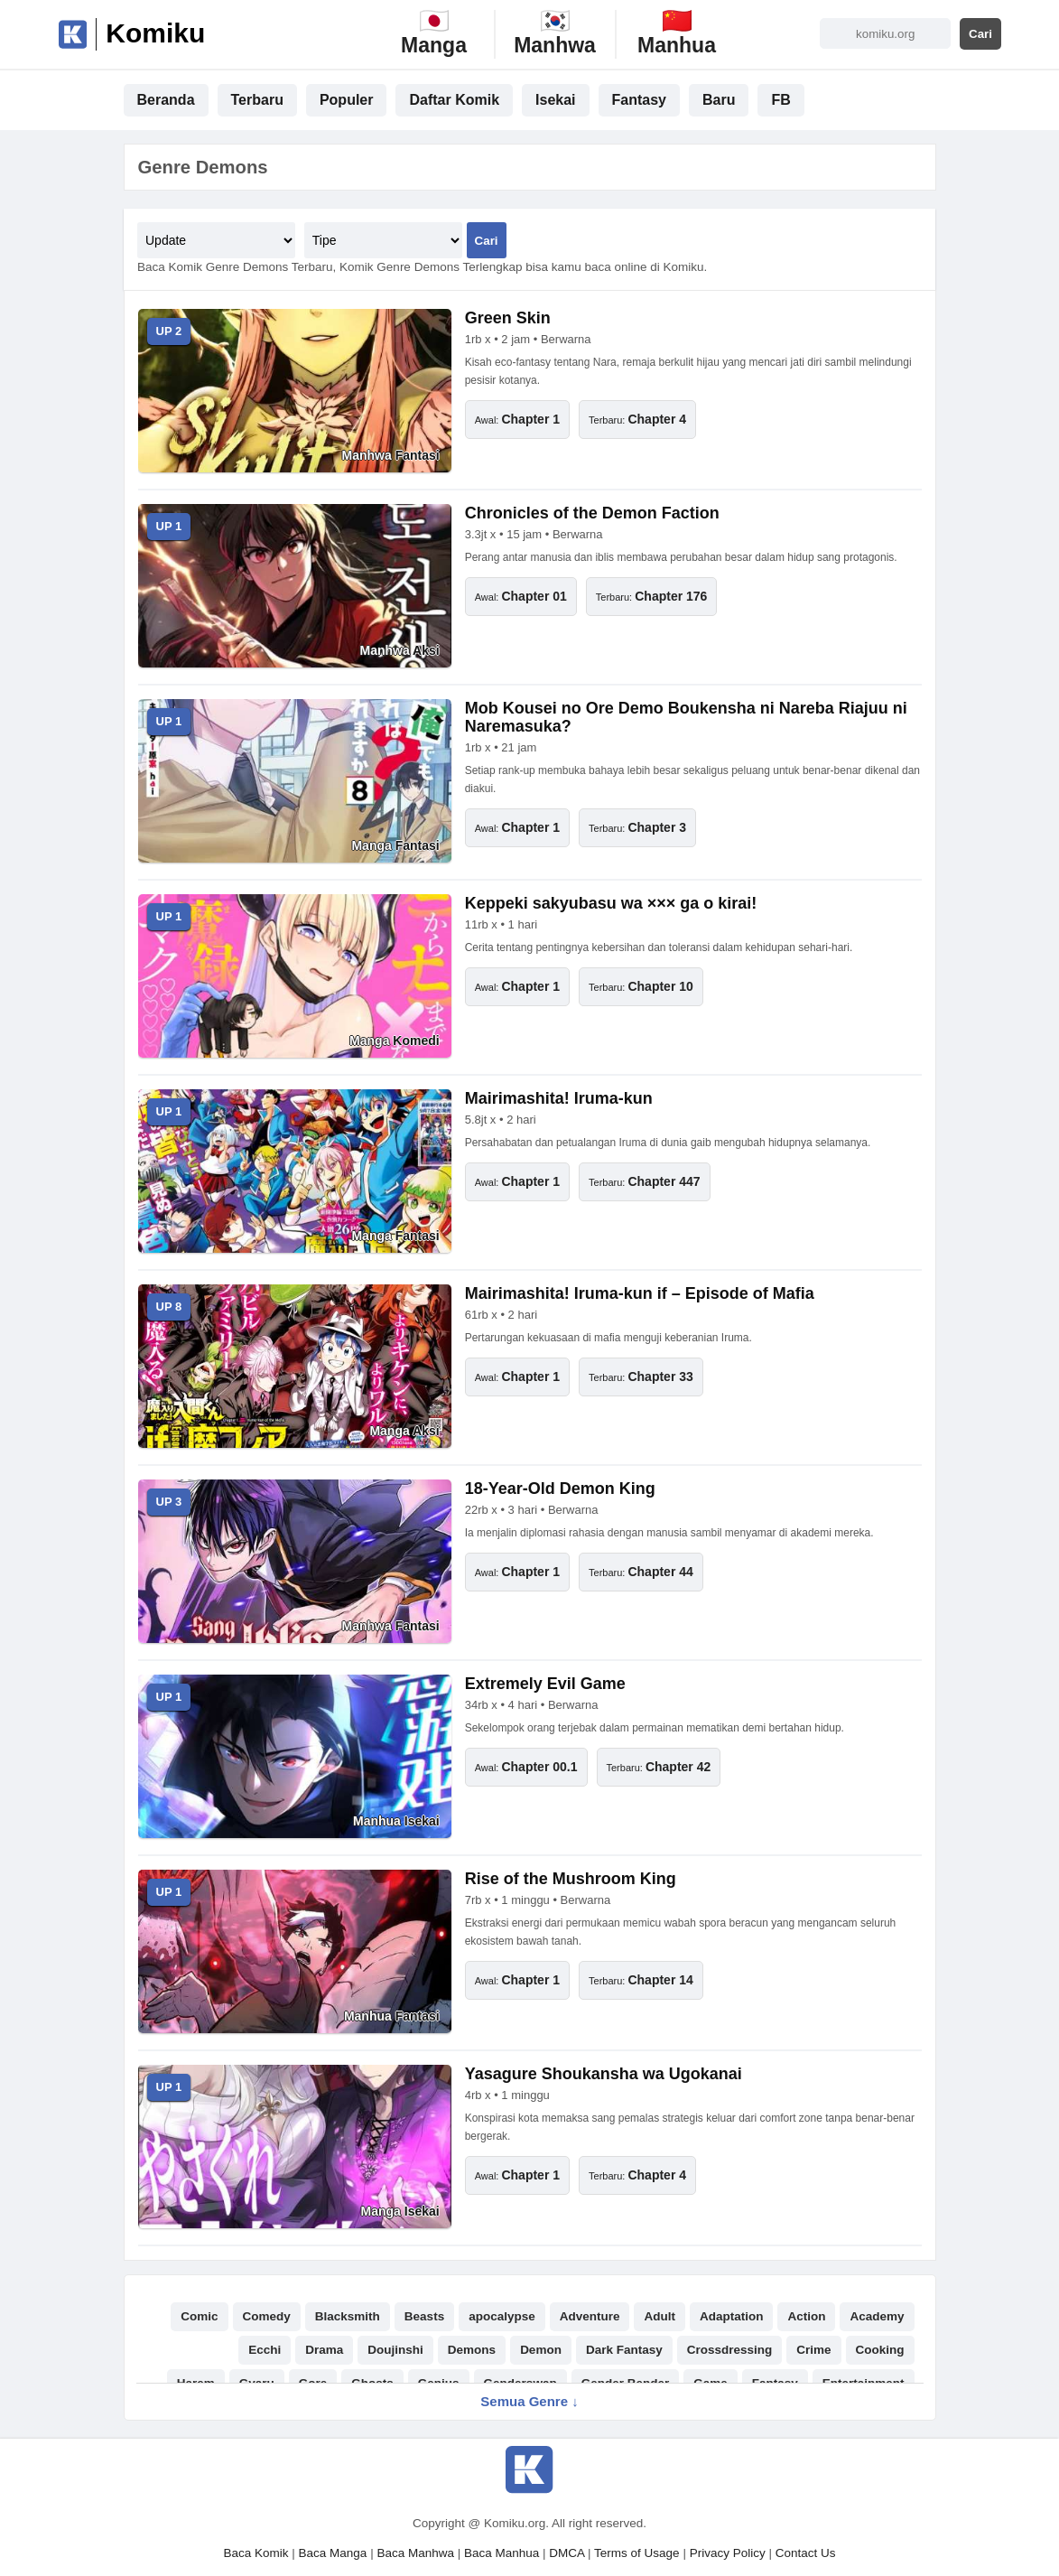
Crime (813, 2350)
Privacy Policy (728, 2553)
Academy (877, 2316)
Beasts (424, 2316)
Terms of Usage (637, 2553)
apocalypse (502, 2316)
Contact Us (806, 2553)
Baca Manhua (501, 2553)
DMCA (566, 2553)
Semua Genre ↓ (529, 2401)
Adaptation (732, 2316)
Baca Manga (333, 2553)
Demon (541, 2350)
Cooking (880, 2350)
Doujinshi (395, 2350)
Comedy (267, 2316)
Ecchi (264, 2350)
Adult (659, 2316)
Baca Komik (256, 2553)
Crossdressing (730, 2350)
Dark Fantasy (624, 2350)
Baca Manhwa (415, 2553)
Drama (324, 2350)
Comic (199, 2316)
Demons (472, 2350)
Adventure (590, 2316)
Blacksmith (347, 2316)
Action (806, 2316)
